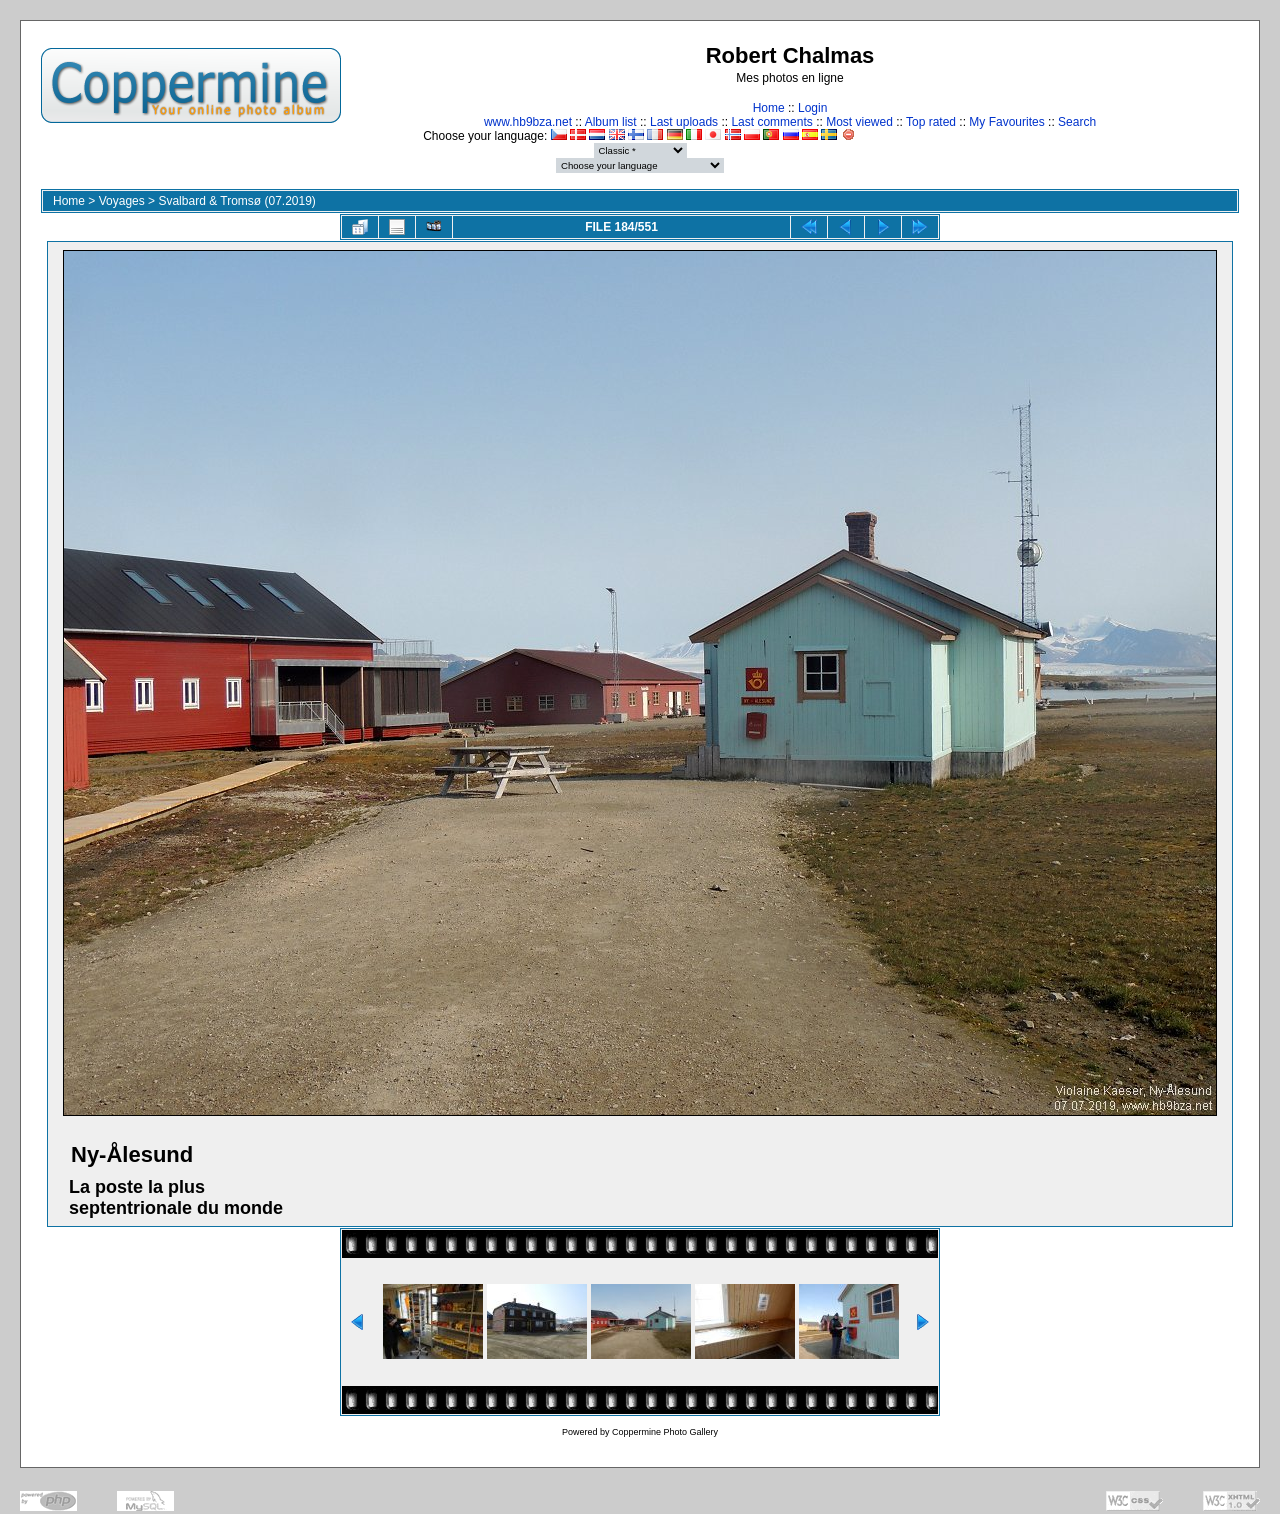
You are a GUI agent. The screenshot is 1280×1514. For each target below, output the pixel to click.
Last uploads (684, 122)
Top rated (931, 122)
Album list (611, 122)
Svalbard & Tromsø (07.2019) (236, 201)
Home (769, 108)
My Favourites (1006, 122)
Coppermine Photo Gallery (665, 1432)
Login (812, 108)
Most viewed (859, 122)
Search (1077, 122)
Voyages (122, 201)
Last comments (771, 122)
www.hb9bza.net (528, 122)
